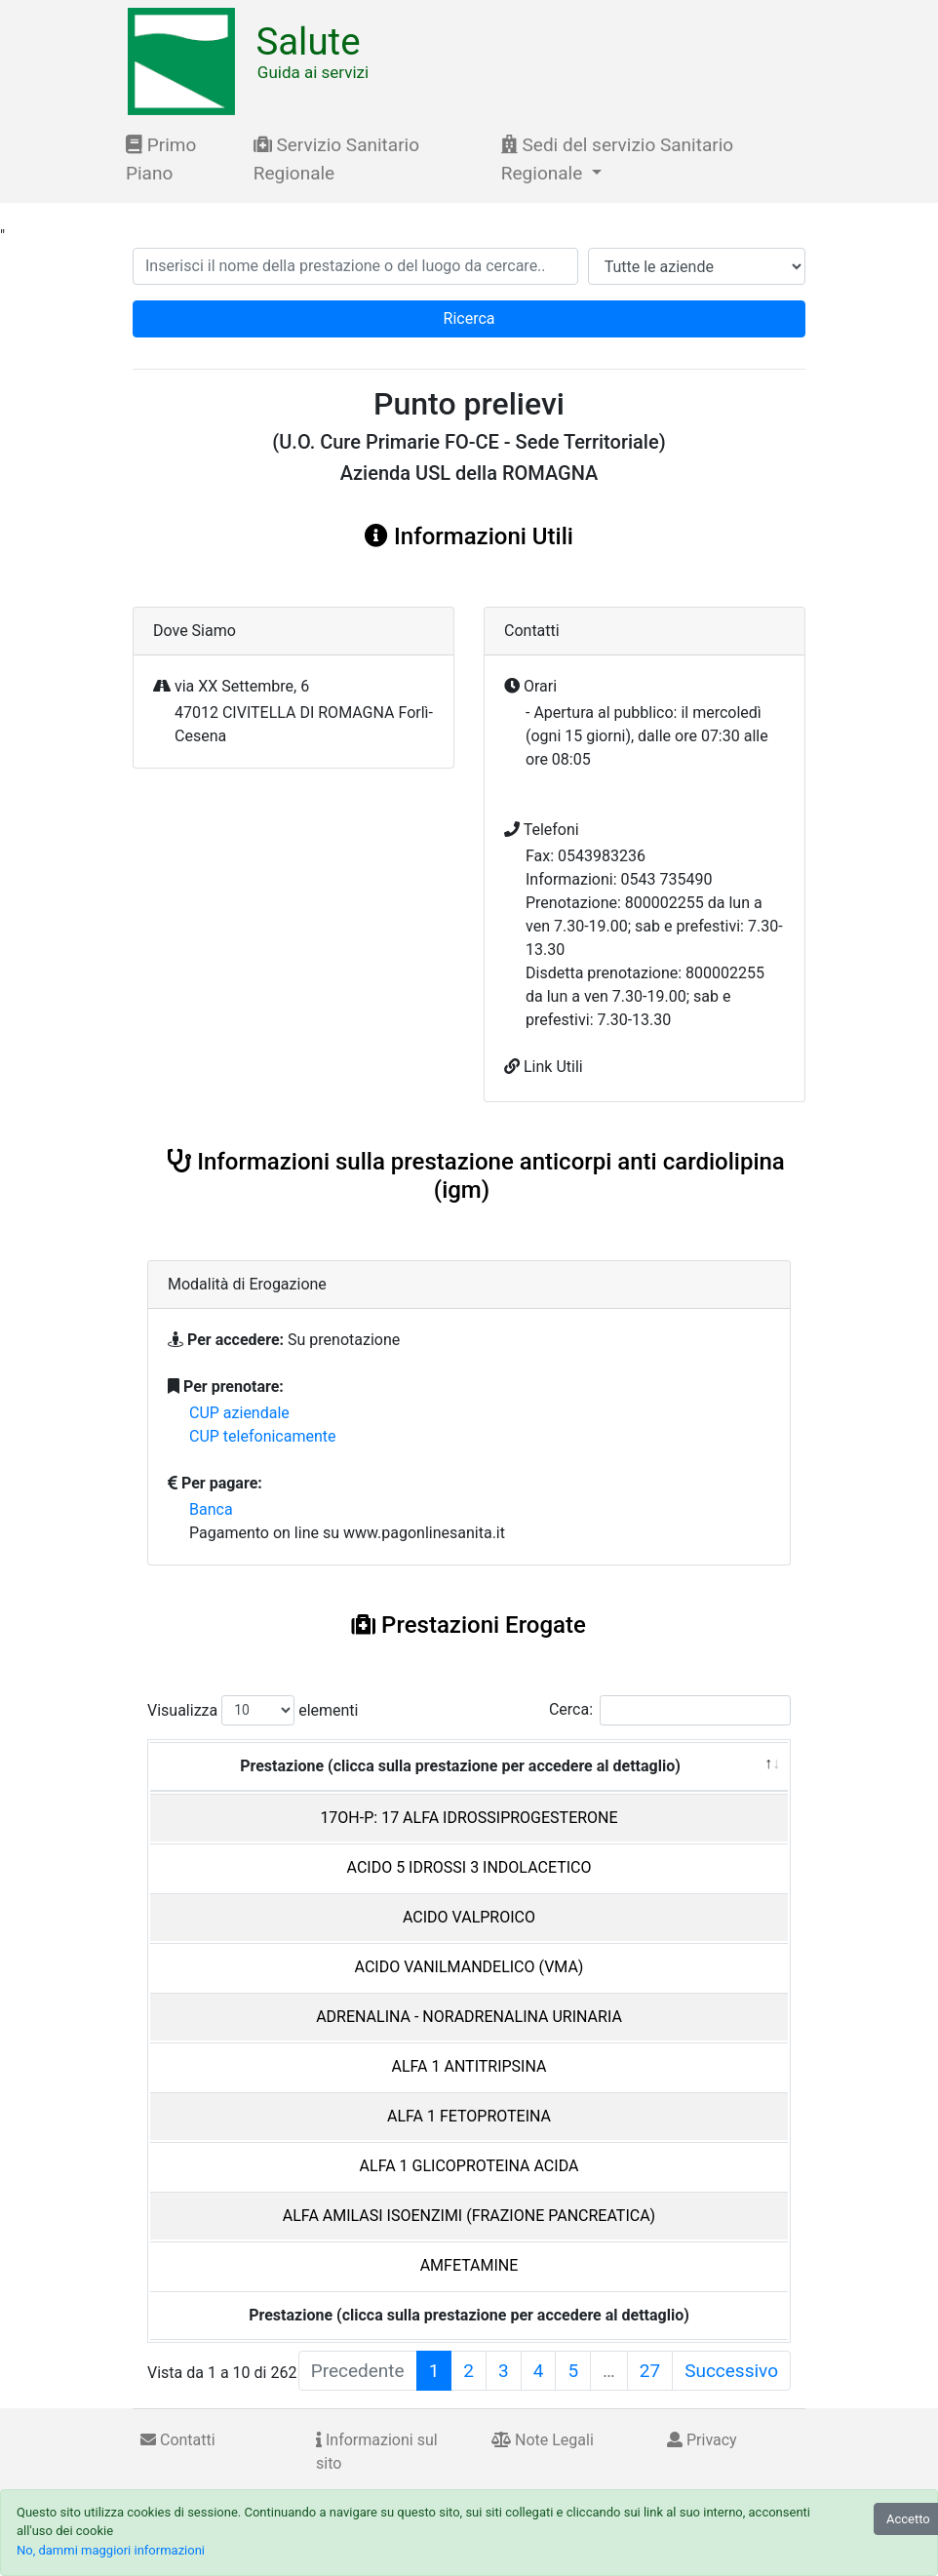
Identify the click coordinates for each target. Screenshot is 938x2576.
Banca (211, 1509)
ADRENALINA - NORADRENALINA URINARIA (469, 2016)
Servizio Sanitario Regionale (336, 159)
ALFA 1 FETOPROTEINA (469, 2116)
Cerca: (670, 1710)
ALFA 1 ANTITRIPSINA (469, 2066)
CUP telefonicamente (262, 1436)
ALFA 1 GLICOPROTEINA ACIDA (469, 2166)
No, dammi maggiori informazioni (111, 2550)
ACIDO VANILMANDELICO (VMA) (469, 1967)
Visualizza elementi (253, 1710)
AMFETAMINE (469, 2265)
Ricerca (469, 318)
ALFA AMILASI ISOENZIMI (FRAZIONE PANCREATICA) (469, 2215)
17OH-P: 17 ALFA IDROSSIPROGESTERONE (468, 1817)
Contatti (177, 2440)
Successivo (731, 2370)
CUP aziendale (239, 1413)
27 (650, 2370)
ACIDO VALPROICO (469, 1917)
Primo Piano (161, 159)
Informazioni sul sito (377, 2452)
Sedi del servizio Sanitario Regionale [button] (617, 159)
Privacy (702, 2440)
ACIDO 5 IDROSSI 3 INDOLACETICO (469, 1867)
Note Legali (542, 2440)
